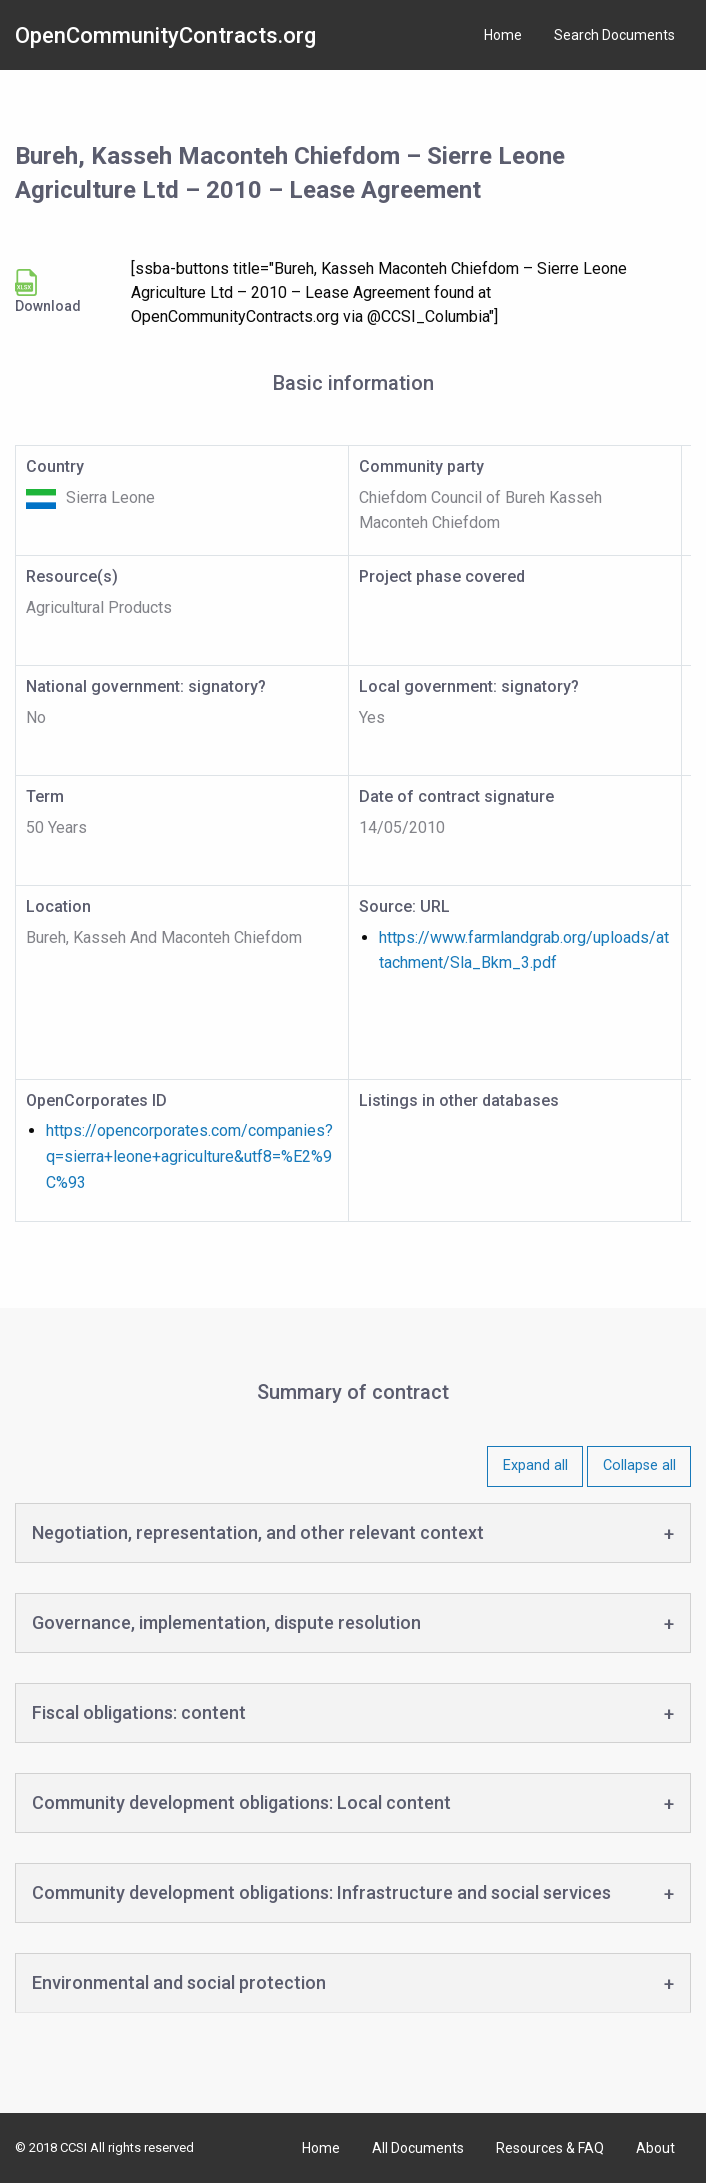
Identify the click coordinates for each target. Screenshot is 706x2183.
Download (48, 291)
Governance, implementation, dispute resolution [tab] (226, 1622)
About (655, 2148)
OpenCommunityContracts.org (165, 35)
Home (503, 35)
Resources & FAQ (550, 2148)
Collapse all (639, 1465)
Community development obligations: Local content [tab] (241, 1802)
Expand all (535, 1465)
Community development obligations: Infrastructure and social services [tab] (321, 1892)
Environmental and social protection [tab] (179, 1982)
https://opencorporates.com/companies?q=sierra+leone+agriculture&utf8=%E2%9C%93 (189, 1156)
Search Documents (614, 35)
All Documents (418, 2148)
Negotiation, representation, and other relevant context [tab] (258, 1532)
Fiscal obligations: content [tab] (139, 1712)
